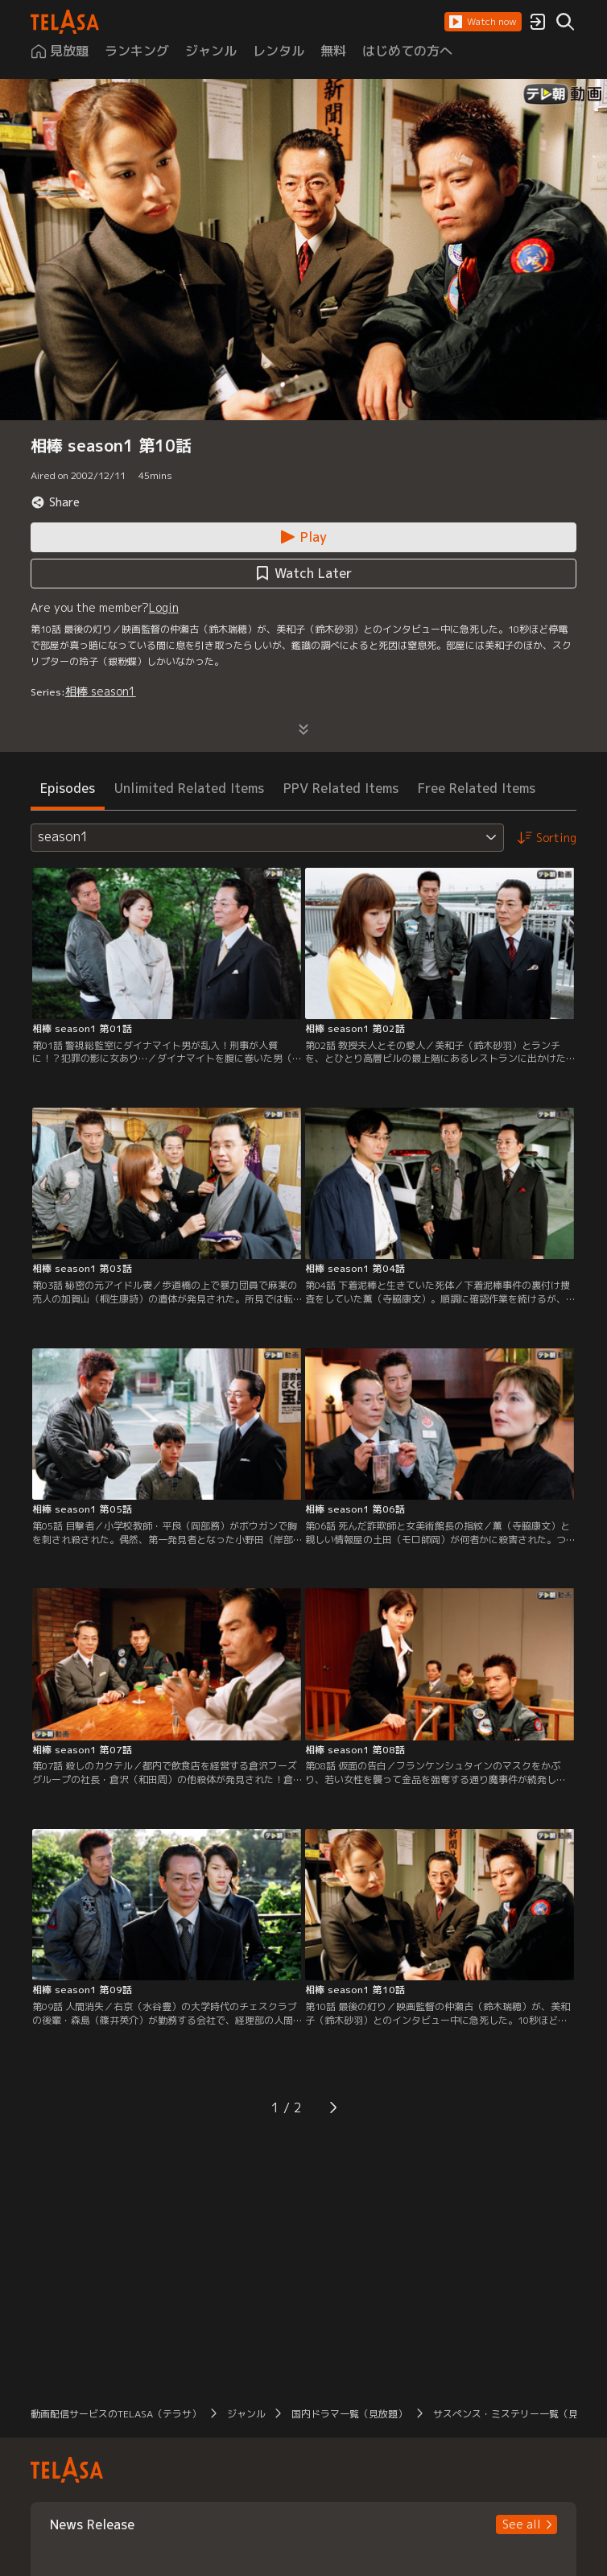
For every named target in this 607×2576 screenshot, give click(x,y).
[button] (483, 21)
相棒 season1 (100, 691)
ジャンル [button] (246, 2414)
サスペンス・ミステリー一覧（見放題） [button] (520, 2414)
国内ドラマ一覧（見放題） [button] (349, 2414)
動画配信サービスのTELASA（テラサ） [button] (116, 2414)
